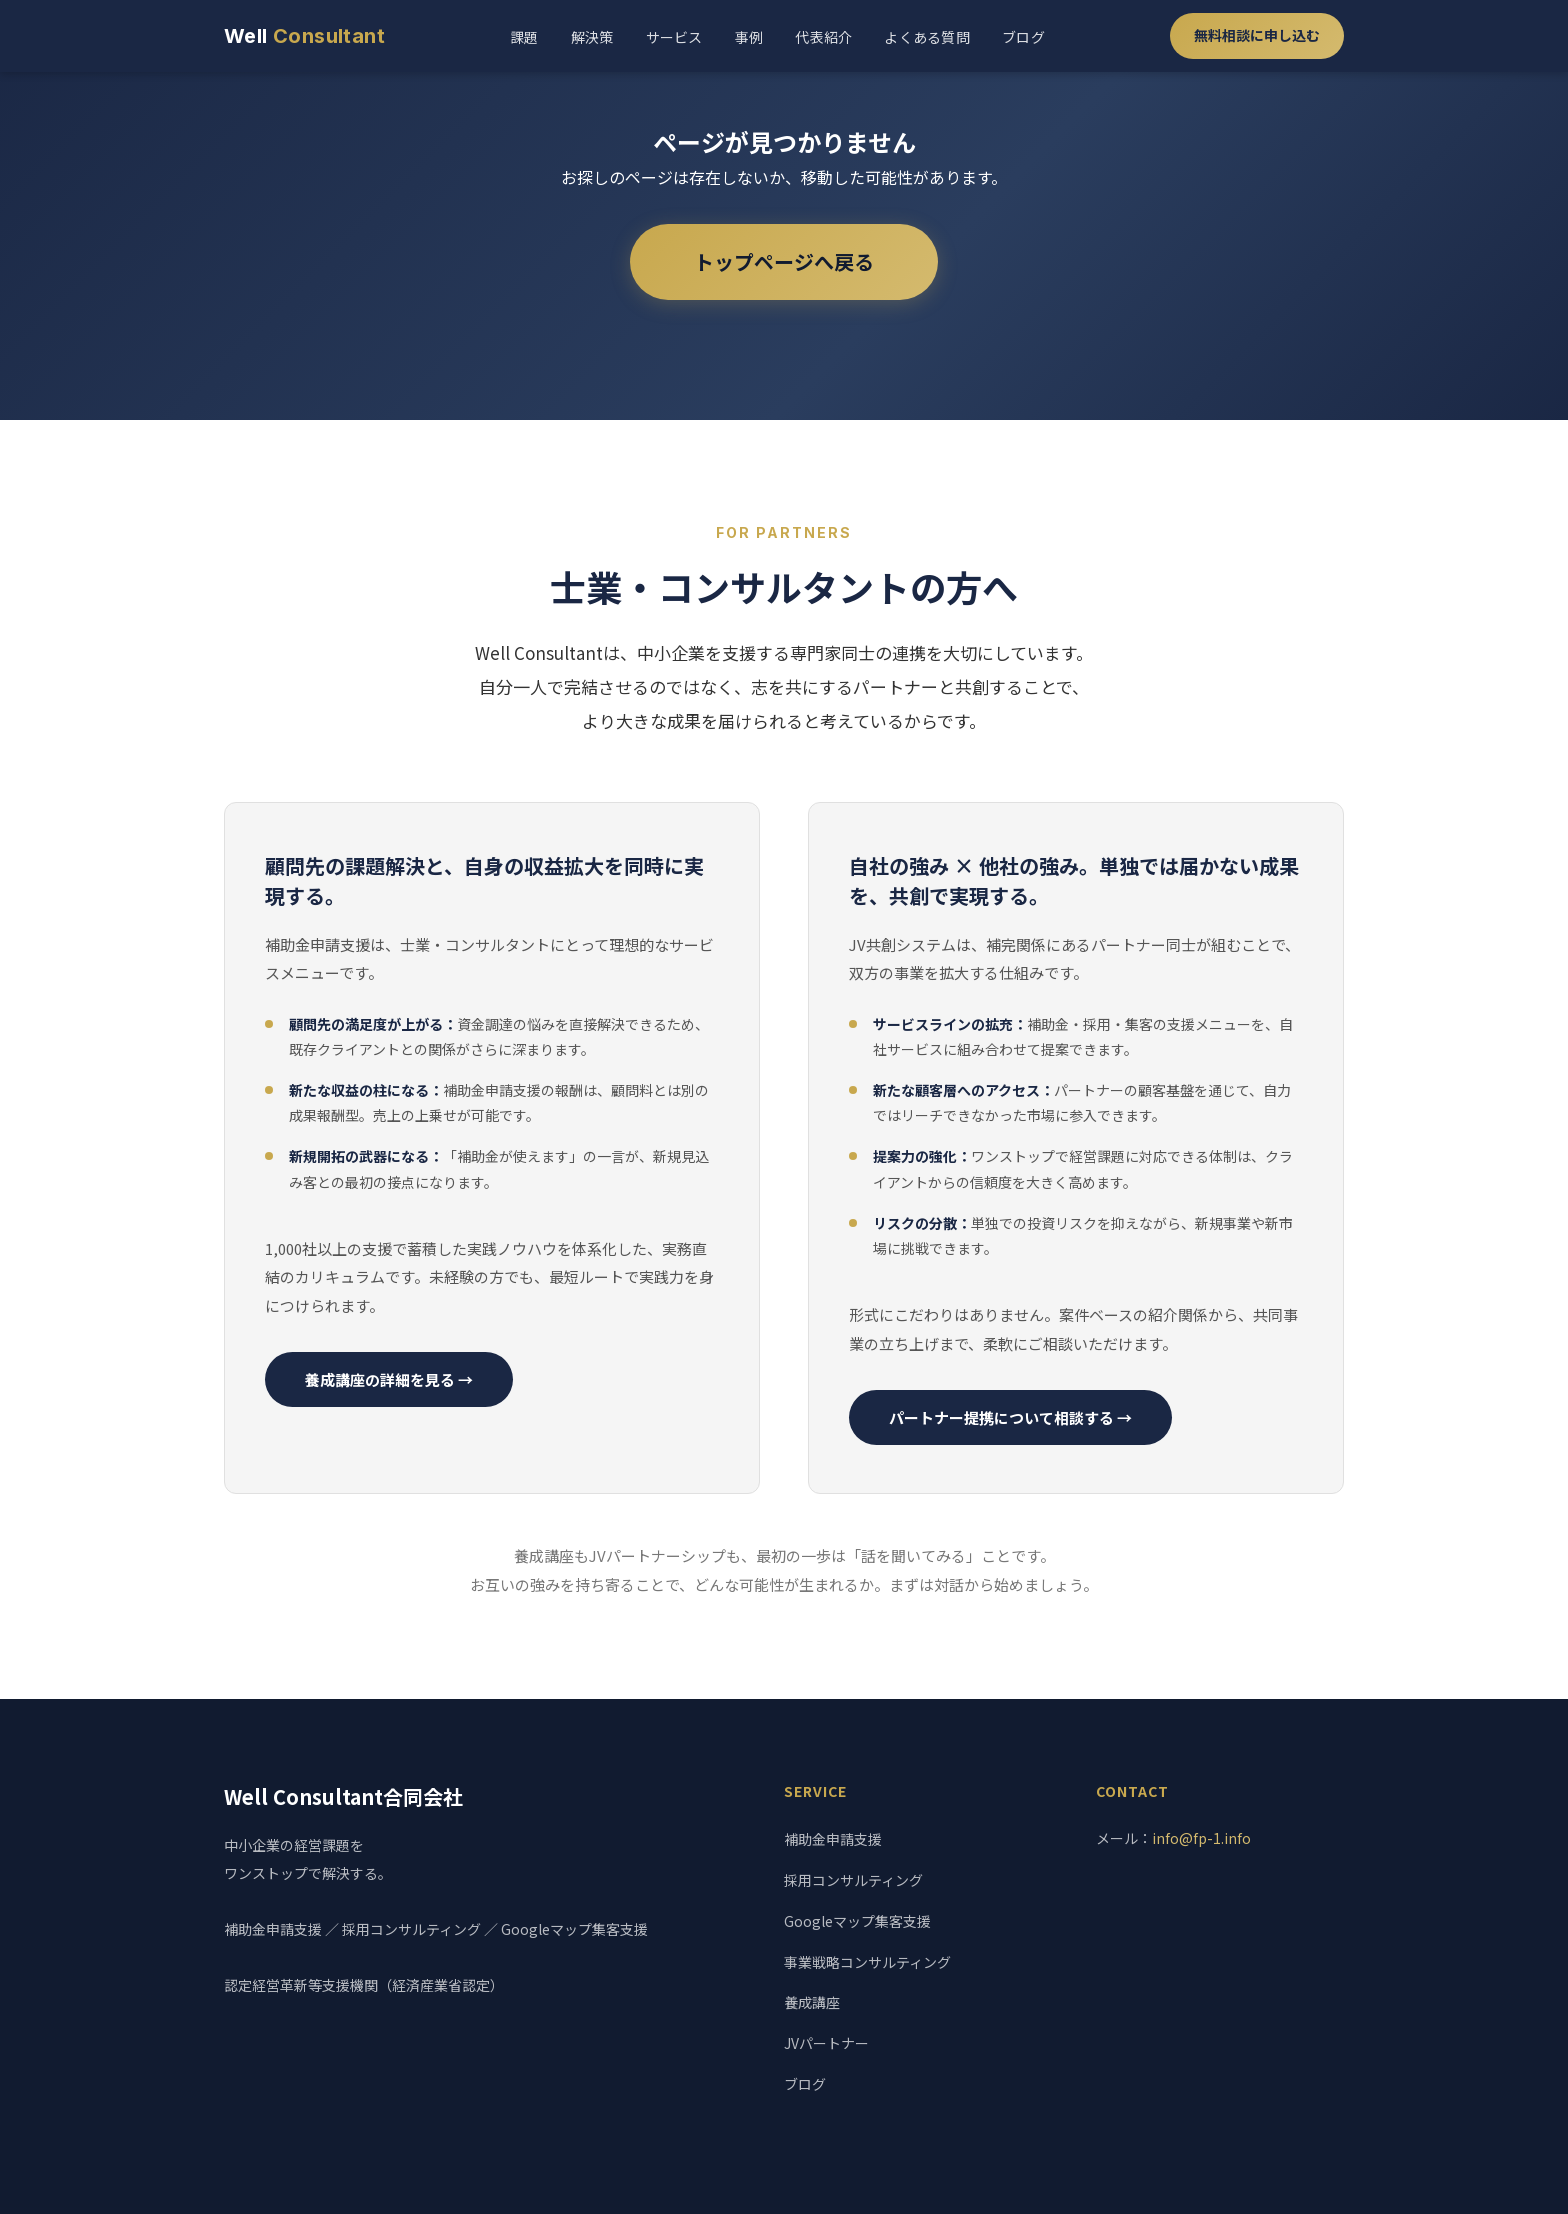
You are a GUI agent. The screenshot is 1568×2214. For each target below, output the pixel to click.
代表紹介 (823, 37)
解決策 (592, 37)
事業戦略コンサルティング (867, 1962)
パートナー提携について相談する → (1010, 1417)
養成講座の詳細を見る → (389, 1379)
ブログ (1023, 37)
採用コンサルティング (853, 1880)
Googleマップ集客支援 (857, 1921)
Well (304, 36)
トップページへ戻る (784, 261)
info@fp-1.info (1201, 1838)
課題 (524, 37)
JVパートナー (826, 2043)
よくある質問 (927, 37)
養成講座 (812, 2002)
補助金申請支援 (833, 1839)
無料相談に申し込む (1257, 35)
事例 (749, 37)
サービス (674, 37)
